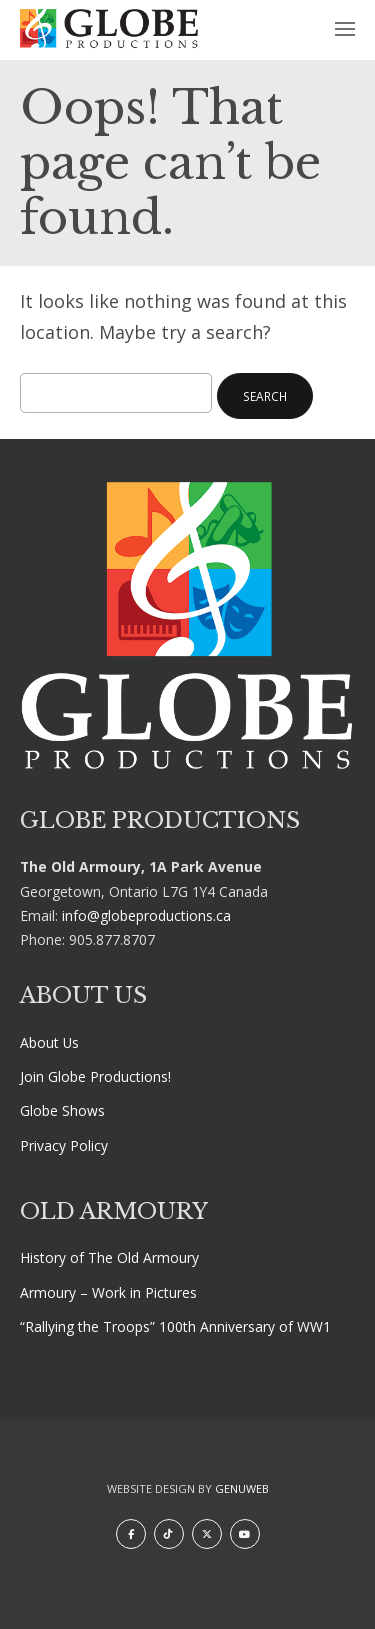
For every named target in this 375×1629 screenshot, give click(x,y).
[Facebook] (131, 1534)
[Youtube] (245, 1534)
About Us (49, 1042)
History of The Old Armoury (109, 1257)
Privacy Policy (64, 1145)
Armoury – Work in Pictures (108, 1292)
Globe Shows (62, 1110)
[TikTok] (169, 1534)
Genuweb (242, 1488)
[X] (207, 1534)
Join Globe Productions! (95, 1076)
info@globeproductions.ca (146, 915)
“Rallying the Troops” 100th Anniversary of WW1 (175, 1326)
